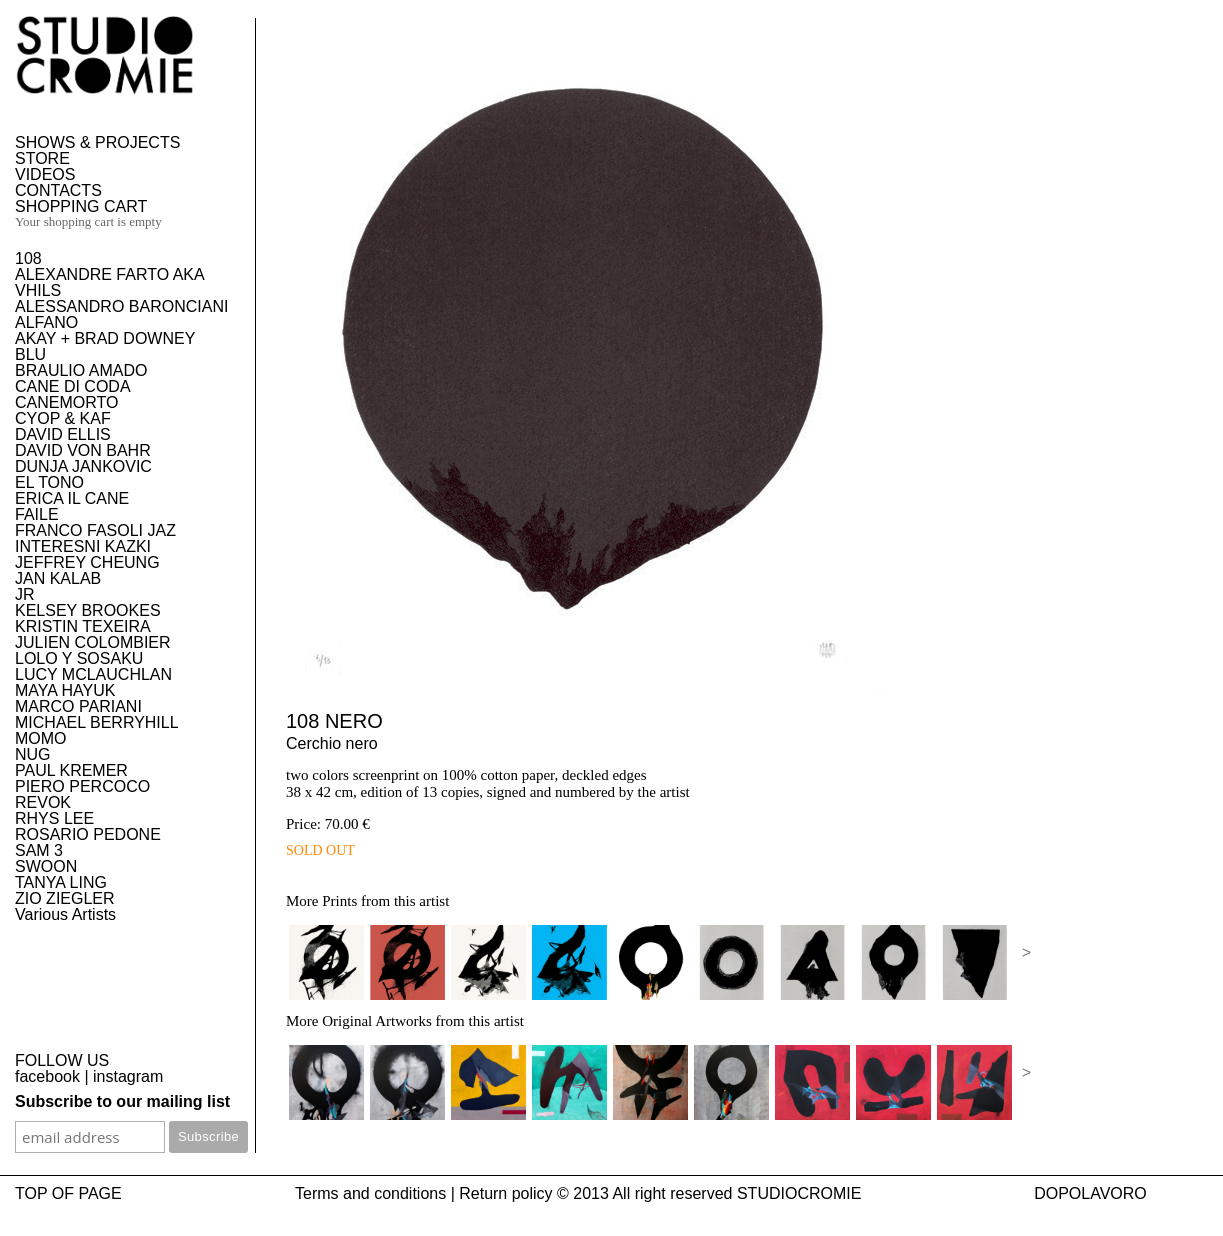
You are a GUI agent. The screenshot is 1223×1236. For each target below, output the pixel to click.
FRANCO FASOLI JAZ (95, 530)
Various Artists (65, 914)
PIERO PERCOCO (82, 786)
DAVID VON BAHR (83, 450)
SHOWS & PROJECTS (97, 142)
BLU (30, 354)
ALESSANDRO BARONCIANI (121, 306)
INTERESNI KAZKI (83, 546)
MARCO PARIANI (78, 706)
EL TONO (49, 482)
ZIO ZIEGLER (65, 898)
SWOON (46, 866)
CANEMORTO (66, 402)
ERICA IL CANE (72, 498)
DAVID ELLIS (63, 434)
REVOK (43, 802)
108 (28, 258)
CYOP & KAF (63, 418)
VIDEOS (45, 174)
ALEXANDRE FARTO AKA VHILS (109, 282)
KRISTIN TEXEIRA (83, 626)
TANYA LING (61, 882)
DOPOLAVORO (1090, 1193)
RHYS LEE (54, 818)
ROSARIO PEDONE (88, 834)
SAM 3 (39, 850)
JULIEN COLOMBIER (93, 642)
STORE (42, 158)
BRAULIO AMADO (81, 370)
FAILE (37, 514)
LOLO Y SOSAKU (79, 658)
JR (25, 594)
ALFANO (46, 322)
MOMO (41, 738)
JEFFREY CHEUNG (87, 562)
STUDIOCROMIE (799, 1193)
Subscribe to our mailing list (122, 1101)
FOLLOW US (62, 1060)
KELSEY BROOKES (88, 610)
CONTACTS (58, 190)
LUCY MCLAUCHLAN (93, 674)
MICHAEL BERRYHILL (97, 722)
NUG (33, 754)
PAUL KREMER (71, 770)
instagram (128, 1076)
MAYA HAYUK (65, 690)
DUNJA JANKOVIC (83, 466)
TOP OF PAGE (68, 1193)
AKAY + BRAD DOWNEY (105, 338)
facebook (47, 1076)
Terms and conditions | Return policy (424, 1193)
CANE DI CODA (73, 386)
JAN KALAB (58, 578)
